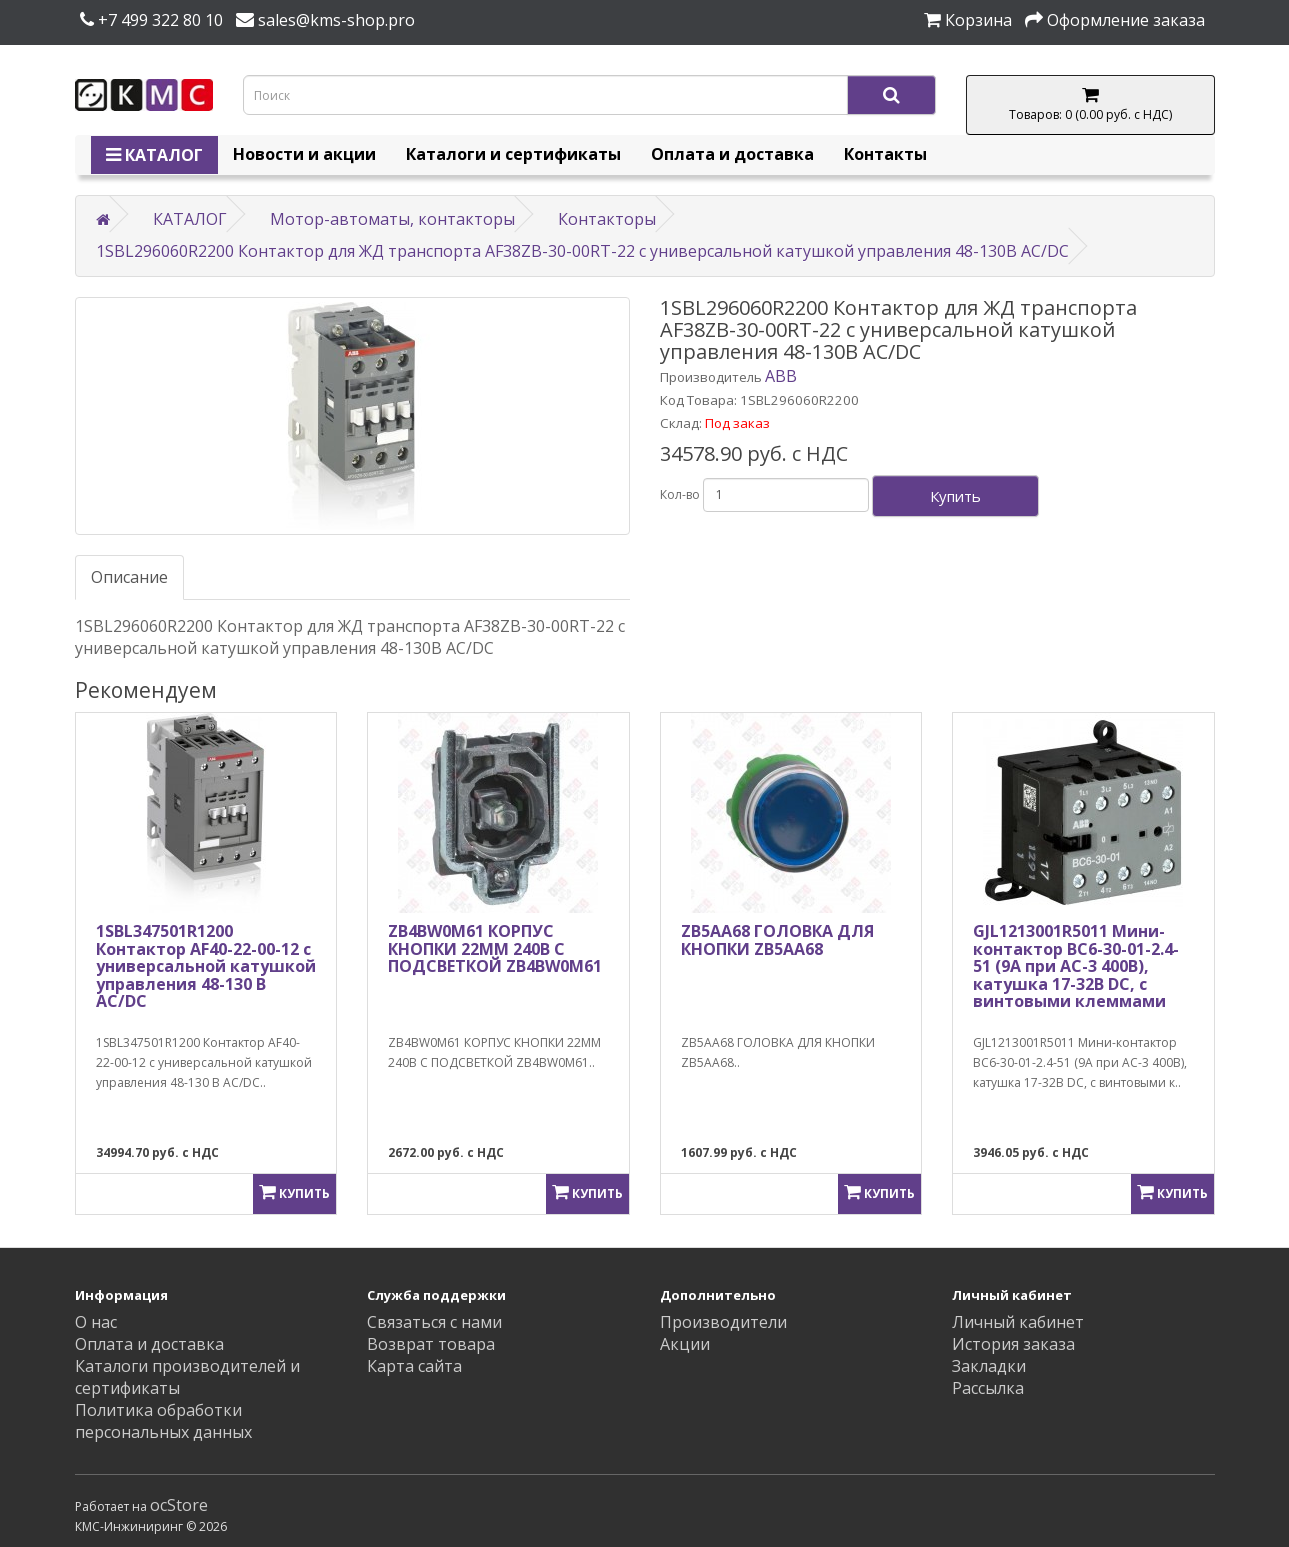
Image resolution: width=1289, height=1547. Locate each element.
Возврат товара (431, 1344)
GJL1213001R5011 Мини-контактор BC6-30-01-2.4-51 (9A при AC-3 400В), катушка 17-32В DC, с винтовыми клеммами (1076, 966)
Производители (723, 1322)
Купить (955, 496)
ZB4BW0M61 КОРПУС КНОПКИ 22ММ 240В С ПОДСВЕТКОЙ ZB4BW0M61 (495, 948)
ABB (781, 376)
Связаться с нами (434, 1322)
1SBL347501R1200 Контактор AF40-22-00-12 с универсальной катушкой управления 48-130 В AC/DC (206, 966)
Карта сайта (414, 1366)
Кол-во (680, 494)
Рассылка (988, 1388)
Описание (129, 577)
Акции (685, 1344)
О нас (96, 1322)
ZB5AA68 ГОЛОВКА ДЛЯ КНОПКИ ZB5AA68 (777, 940)
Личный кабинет (1018, 1322)
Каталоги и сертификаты (513, 154)
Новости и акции (304, 154)
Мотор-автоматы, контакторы (392, 219)
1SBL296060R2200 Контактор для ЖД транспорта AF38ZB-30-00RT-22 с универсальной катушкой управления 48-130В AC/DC (582, 251)
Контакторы (607, 219)
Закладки (989, 1366)
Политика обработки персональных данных (163, 1421)
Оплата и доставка (732, 154)
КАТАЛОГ (154, 155)
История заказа (1013, 1344)
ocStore (179, 1505)
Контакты (885, 154)
